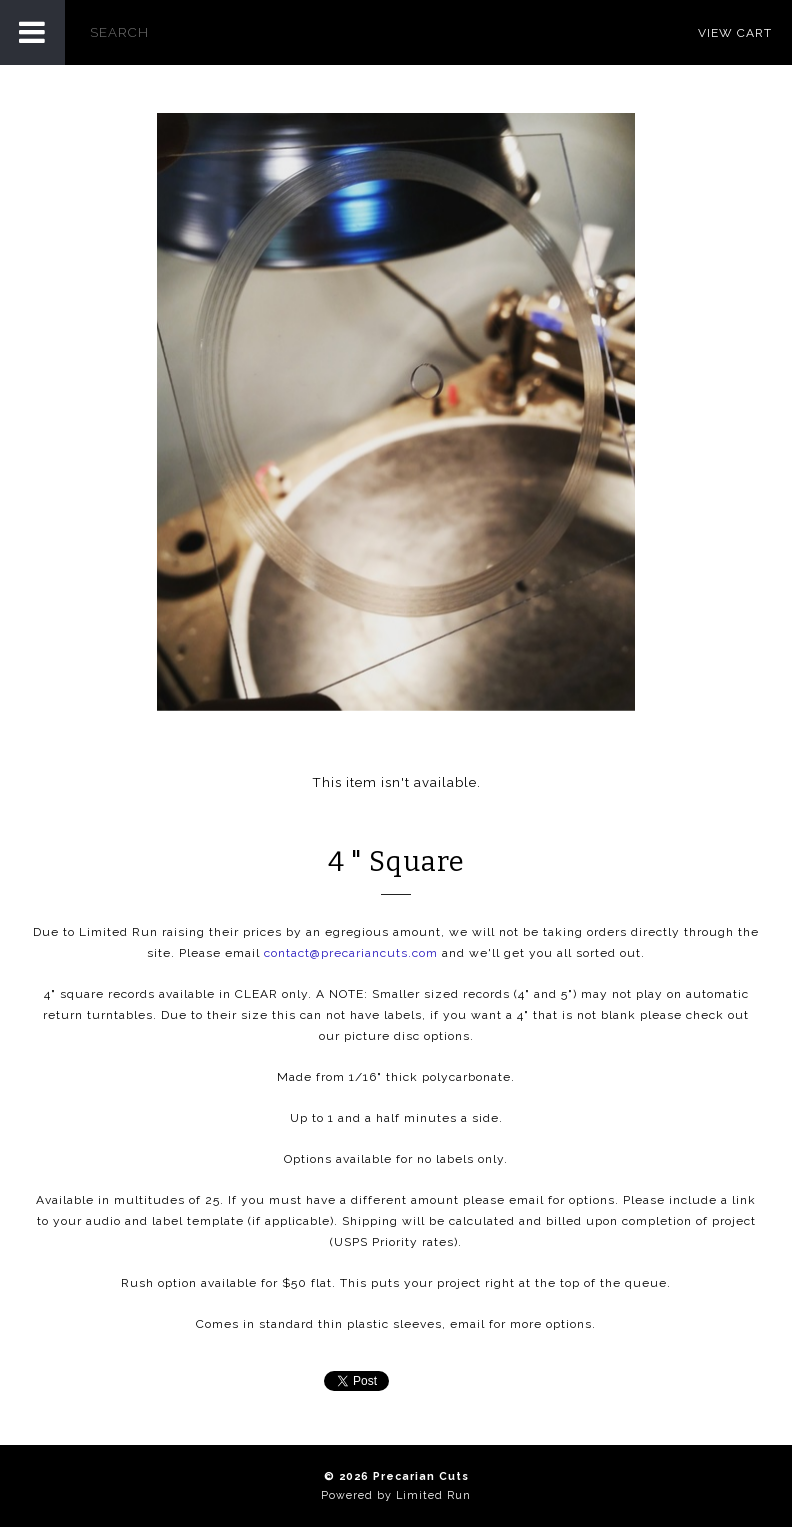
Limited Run (433, 1495)
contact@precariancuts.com (351, 953)
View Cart (735, 33)
